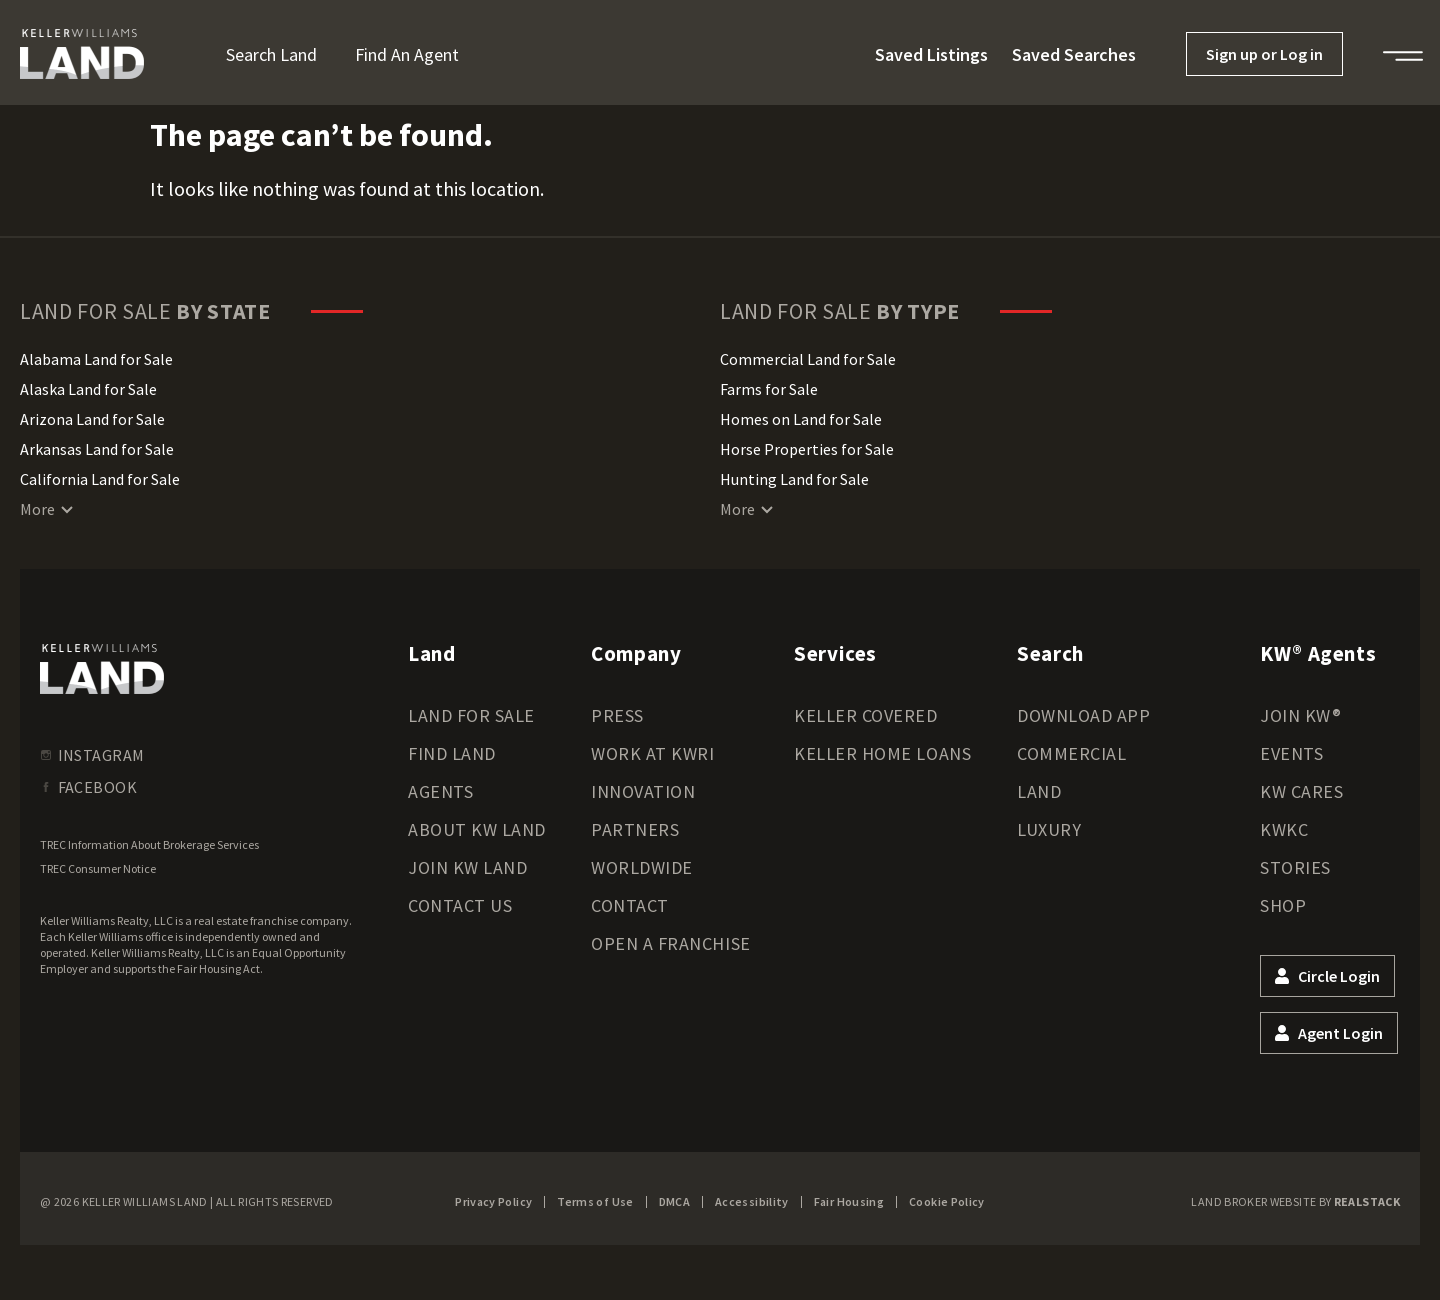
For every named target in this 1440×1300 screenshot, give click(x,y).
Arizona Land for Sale (92, 419)
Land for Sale (471, 715)
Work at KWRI (652, 753)
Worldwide (642, 867)
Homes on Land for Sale (801, 419)
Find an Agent (407, 54)
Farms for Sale (769, 389)
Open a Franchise (671, 943)
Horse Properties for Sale (807, 449)
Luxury (1049, 829)
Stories (1295, 867)
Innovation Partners (643, 810)
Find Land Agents (452, 772)
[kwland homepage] (102, 669)
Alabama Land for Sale (96, 359)
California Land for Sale (100, 479)
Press (617, 715)
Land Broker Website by (1295, 1201)
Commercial (1071, 753)
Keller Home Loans (882, 753)
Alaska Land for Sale (88, 389)
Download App (1083, 715)
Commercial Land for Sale (808, 359)
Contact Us (460, 905)
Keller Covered (866, 715)
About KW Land (477, 829)
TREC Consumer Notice (98, 868)
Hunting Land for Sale (794, 479)
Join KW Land (467, 867)
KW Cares (1301, 791)
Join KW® (1300, 715)
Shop (1283, 905)
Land (1039, 791)
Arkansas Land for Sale (97, 449)
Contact (630, 905)
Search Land (271, 54)
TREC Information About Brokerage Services (149, 844)
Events (1291, 753)
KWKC (1284, 829)
